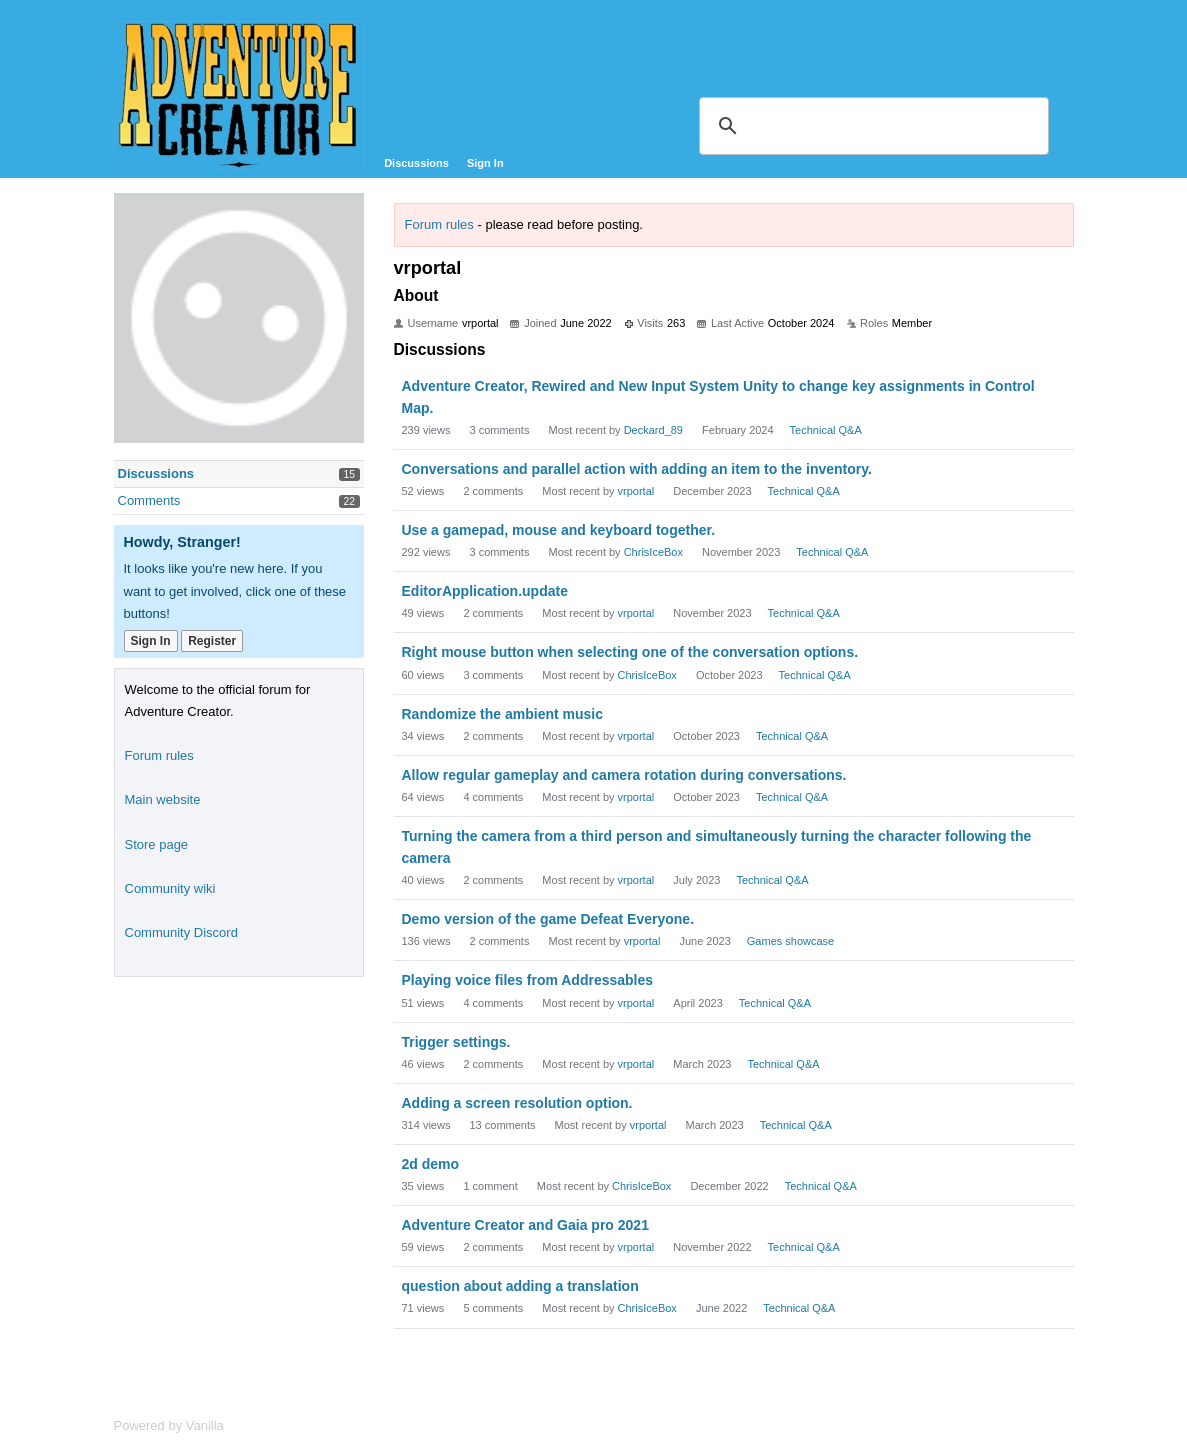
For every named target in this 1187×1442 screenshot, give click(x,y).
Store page (157, 844)
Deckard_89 (653, 430)
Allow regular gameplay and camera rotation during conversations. (624, 775)
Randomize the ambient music (502, 714)
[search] (871, 126)
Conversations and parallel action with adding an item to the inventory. (637, 469)
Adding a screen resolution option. (517, 1103)
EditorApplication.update (485, 591)
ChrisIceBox (653, 552)
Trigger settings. (456, 1042)
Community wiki (170, 888)
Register (212, 641)
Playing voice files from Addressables (528, 980)
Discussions (416, 163)
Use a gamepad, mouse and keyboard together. (559, 530)
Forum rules (439, 224)
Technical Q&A (826, 430)
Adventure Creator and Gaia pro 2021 (525, 1225)
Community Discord (181, 932)
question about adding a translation (520, 1286)
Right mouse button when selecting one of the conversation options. (630, 652)
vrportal (636, 491)
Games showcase (790, 941)
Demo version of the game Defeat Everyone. (548, 919)
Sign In (485, 163)
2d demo (431, 1164)
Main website (163, 799)
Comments (149, 500)
